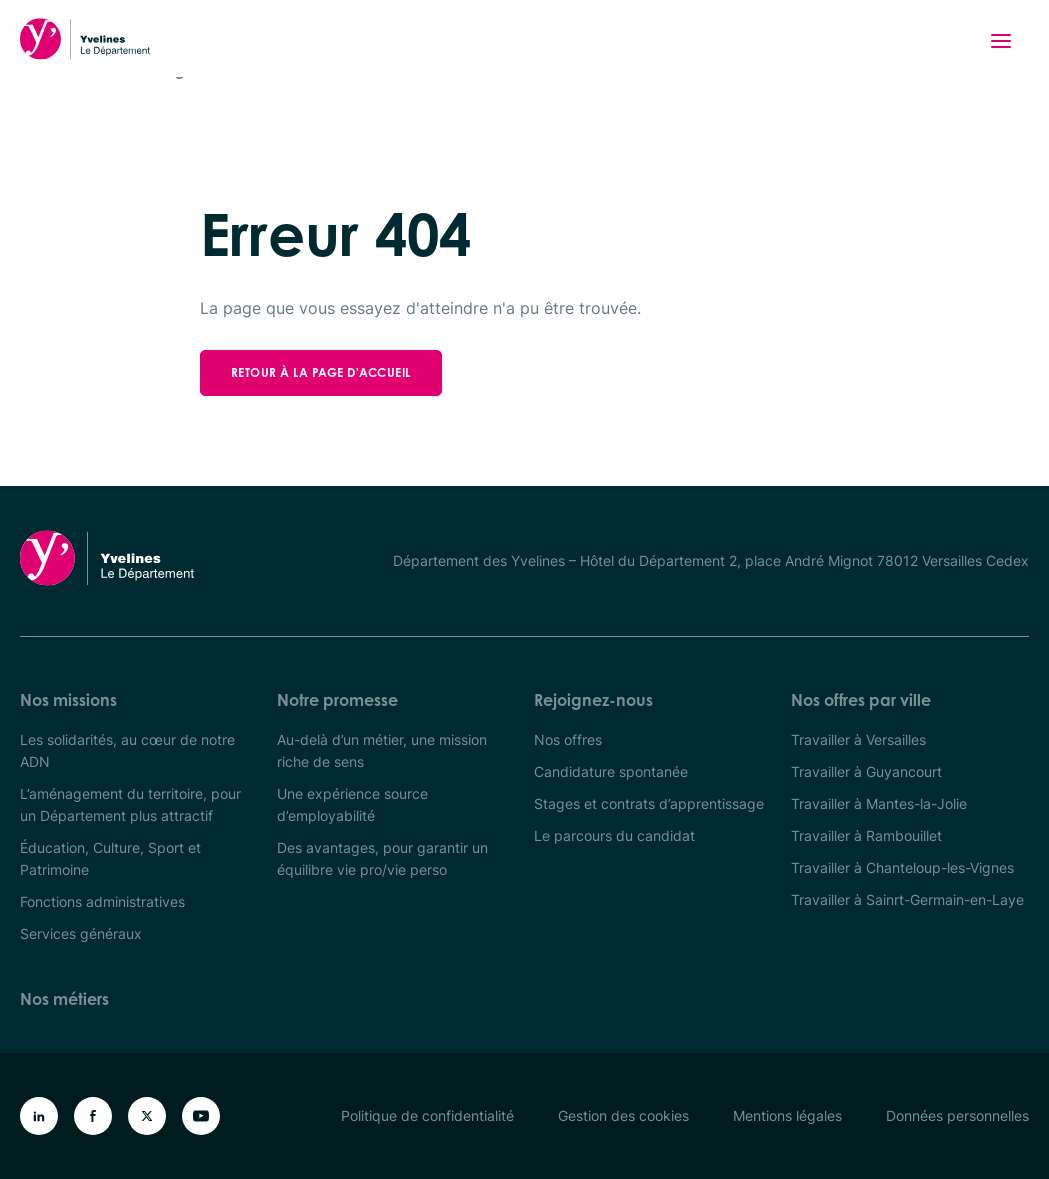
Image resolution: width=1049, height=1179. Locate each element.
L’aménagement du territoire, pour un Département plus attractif (130, 804)
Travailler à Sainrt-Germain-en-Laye (907, 899)
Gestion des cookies (623, 1115)
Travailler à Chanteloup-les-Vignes (902, 867)
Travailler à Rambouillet (866, 835)
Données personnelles (957, 1115)
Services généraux (81, 933)
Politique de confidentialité (427, 1115)
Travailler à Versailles (858, 739)
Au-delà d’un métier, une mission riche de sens (382, 750)
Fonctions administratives (102, 901)
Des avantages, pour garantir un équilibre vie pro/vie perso (382, 858)
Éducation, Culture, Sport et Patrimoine (110, 858)
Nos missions (68, 700)
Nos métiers (64, 999)
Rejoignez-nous (593, 700)
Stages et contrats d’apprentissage (649, 803)
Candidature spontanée (611, 771)
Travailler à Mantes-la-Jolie (879, 803)
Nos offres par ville (861, 700)
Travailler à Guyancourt (866, 771)
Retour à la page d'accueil (321, 372)
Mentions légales (787, 1115)
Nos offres (568, 739)
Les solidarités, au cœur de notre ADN (127, 750)
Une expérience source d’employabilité (352, 804)
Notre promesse (337, 700)
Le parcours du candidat (614, 835)
